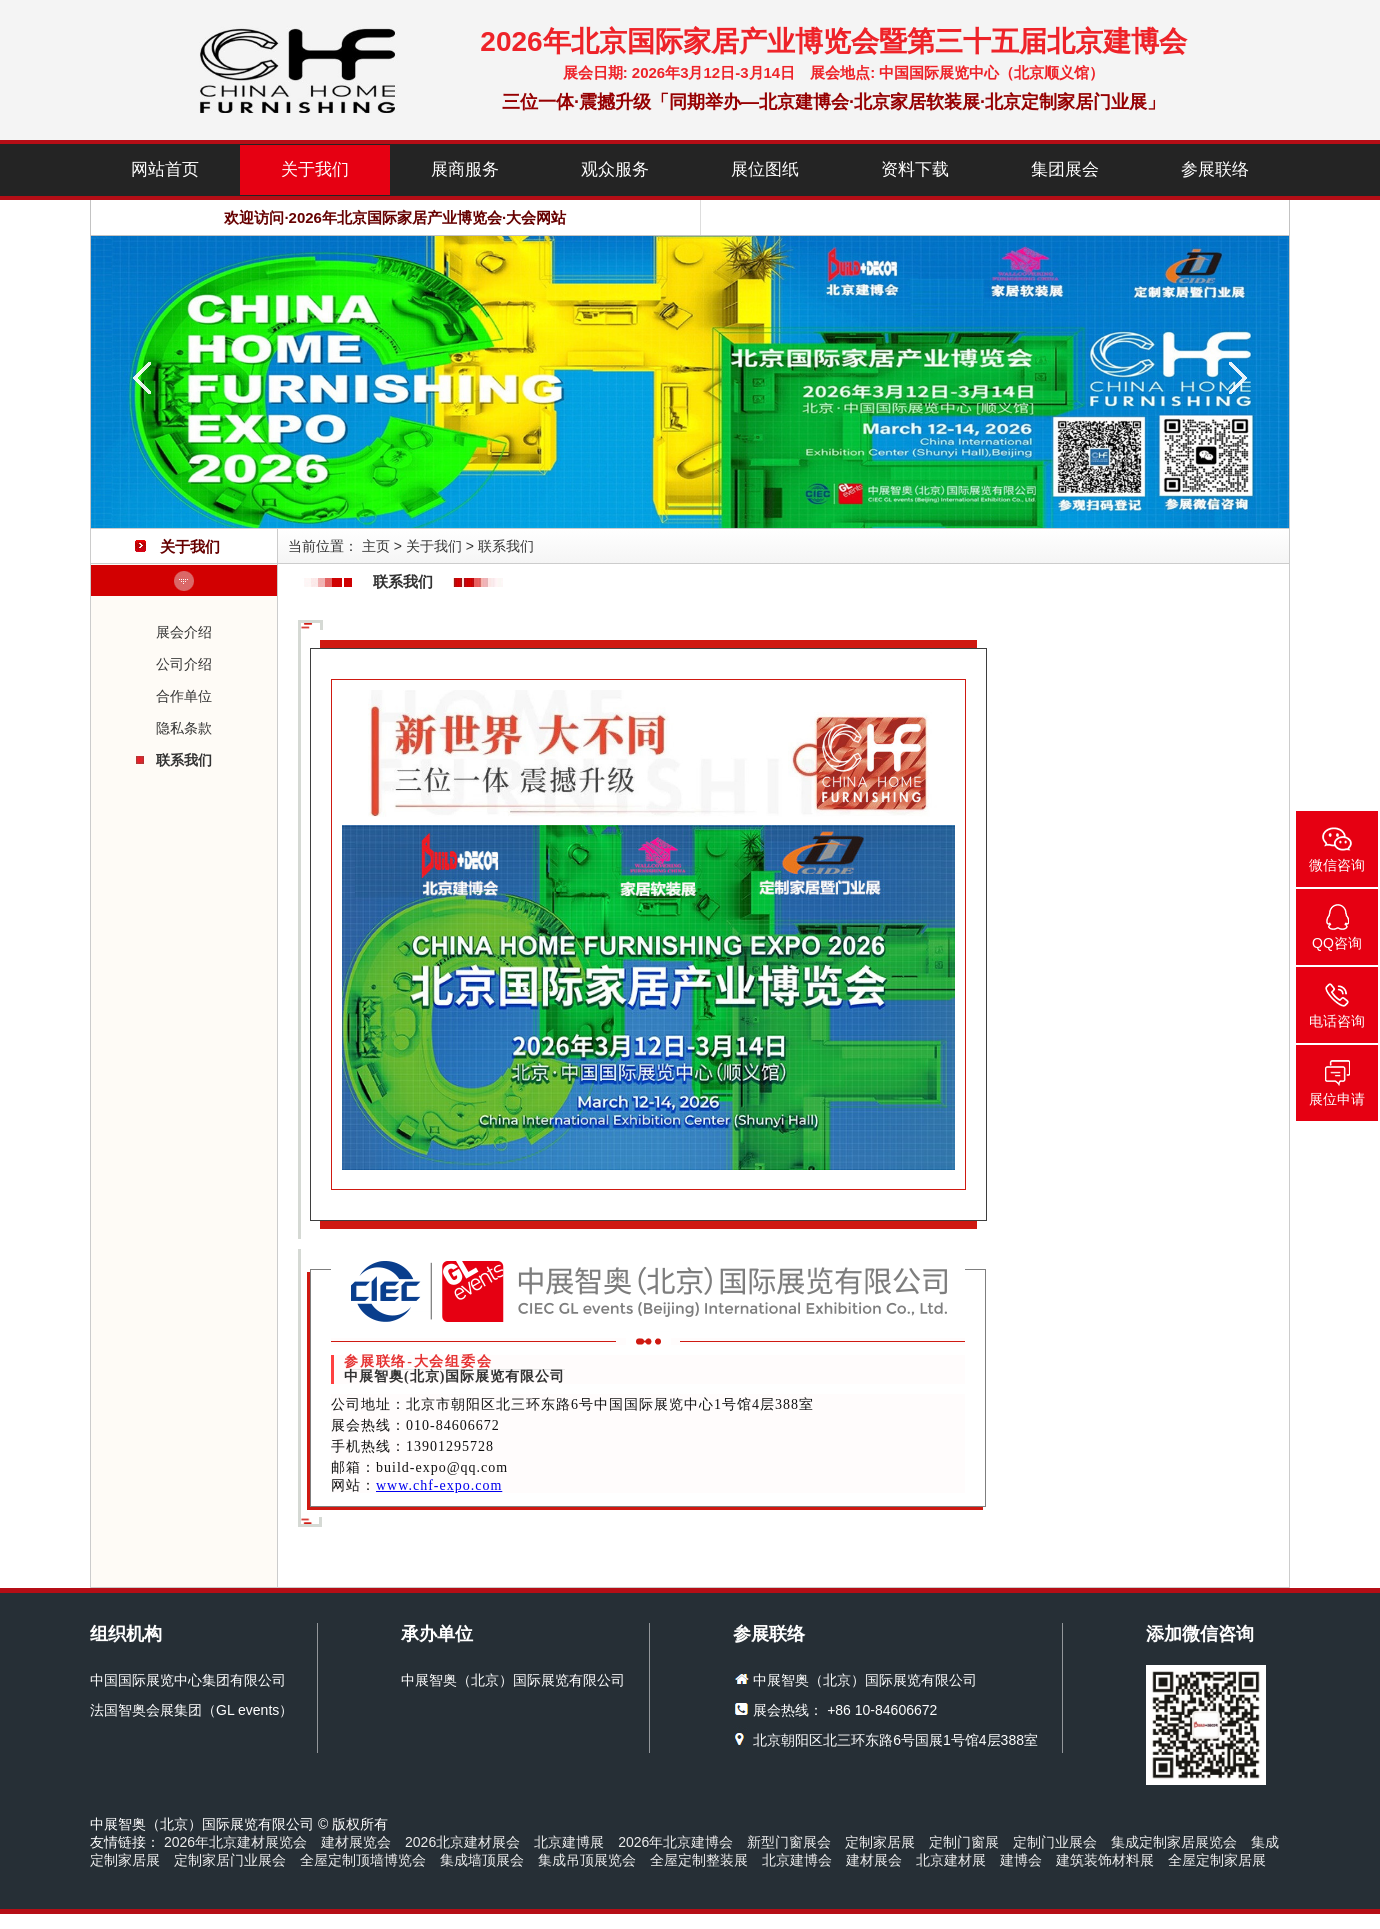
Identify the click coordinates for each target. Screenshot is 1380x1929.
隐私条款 (184, 728)
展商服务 (465, 169)
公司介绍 (184, 664)
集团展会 (1065, 169)
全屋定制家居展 (1217, 1860)
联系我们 (184, 760)
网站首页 (165, 169)
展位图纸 (765, 169)
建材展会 (874, 1860)
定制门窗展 (964, 1842)
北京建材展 (951, 1860)
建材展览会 (356, 1842)
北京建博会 (797, 1860)
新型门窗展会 (789, 1842)
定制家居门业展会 (230, 1860)
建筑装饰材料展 (1105, 1860)
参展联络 (1215, 169)
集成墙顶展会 (482, 1860)
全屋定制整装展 (699, 1860)
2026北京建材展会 (462, 1842)
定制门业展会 (1055, 1842)
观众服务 (615, 169)
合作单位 (184, 696)
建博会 (1021, 1860)
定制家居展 (880, 1842)
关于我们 (315, 169)
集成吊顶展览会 (587, 1860)
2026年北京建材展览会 (235, 1842)
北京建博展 (569, 1842)
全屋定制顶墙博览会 (363, 1860)
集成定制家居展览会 (1174, 1842)
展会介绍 (184, 632)
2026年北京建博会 (675, 1842)
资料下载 (915, 169)
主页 (376, 546)
